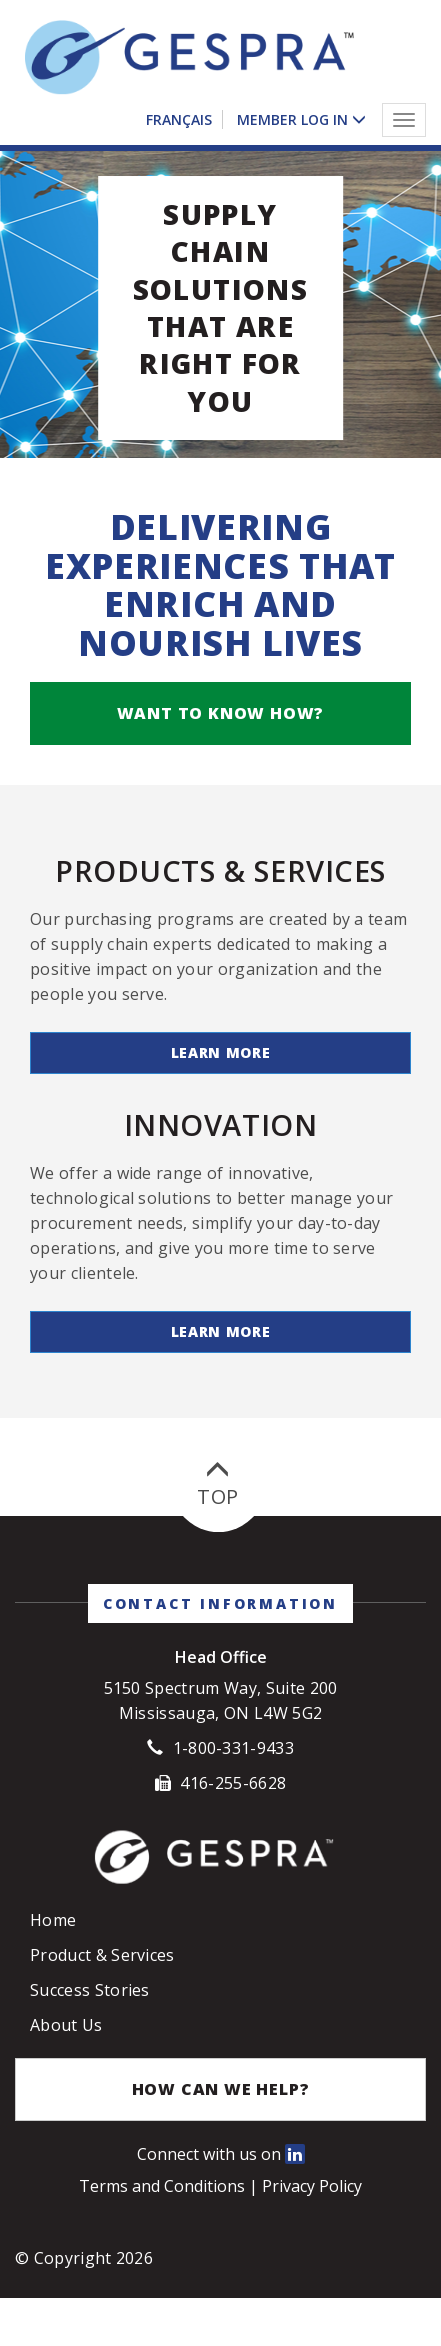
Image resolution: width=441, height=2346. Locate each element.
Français (179, 119)
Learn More (221, 1070)
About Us (66, 2043)
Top (217, 1502)
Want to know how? (221, 731)
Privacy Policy (312, 2204)
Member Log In (292, 119)
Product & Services (102, 1973)
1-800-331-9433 (233, 1766)
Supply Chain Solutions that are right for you (221, 325)
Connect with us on (221, 2172)
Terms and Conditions (164, 2204)
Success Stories (90, 2008)
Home (53, 1938)
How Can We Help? (221, 2107)
